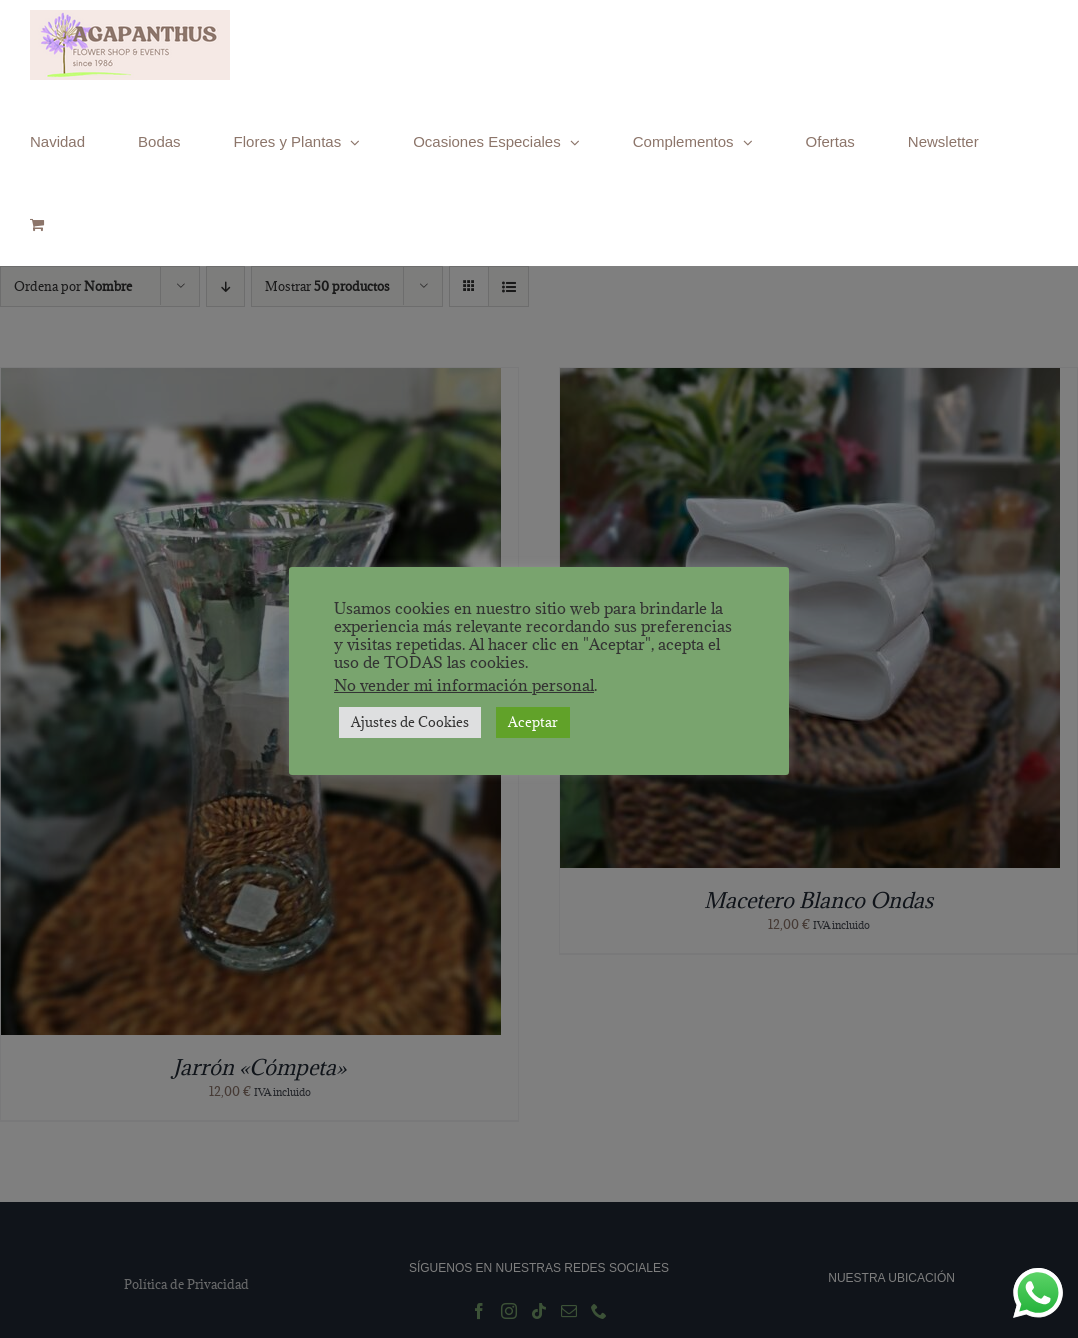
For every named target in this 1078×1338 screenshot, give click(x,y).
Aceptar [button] (533, 722)
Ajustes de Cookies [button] (410, 722)
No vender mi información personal (464, 685)
